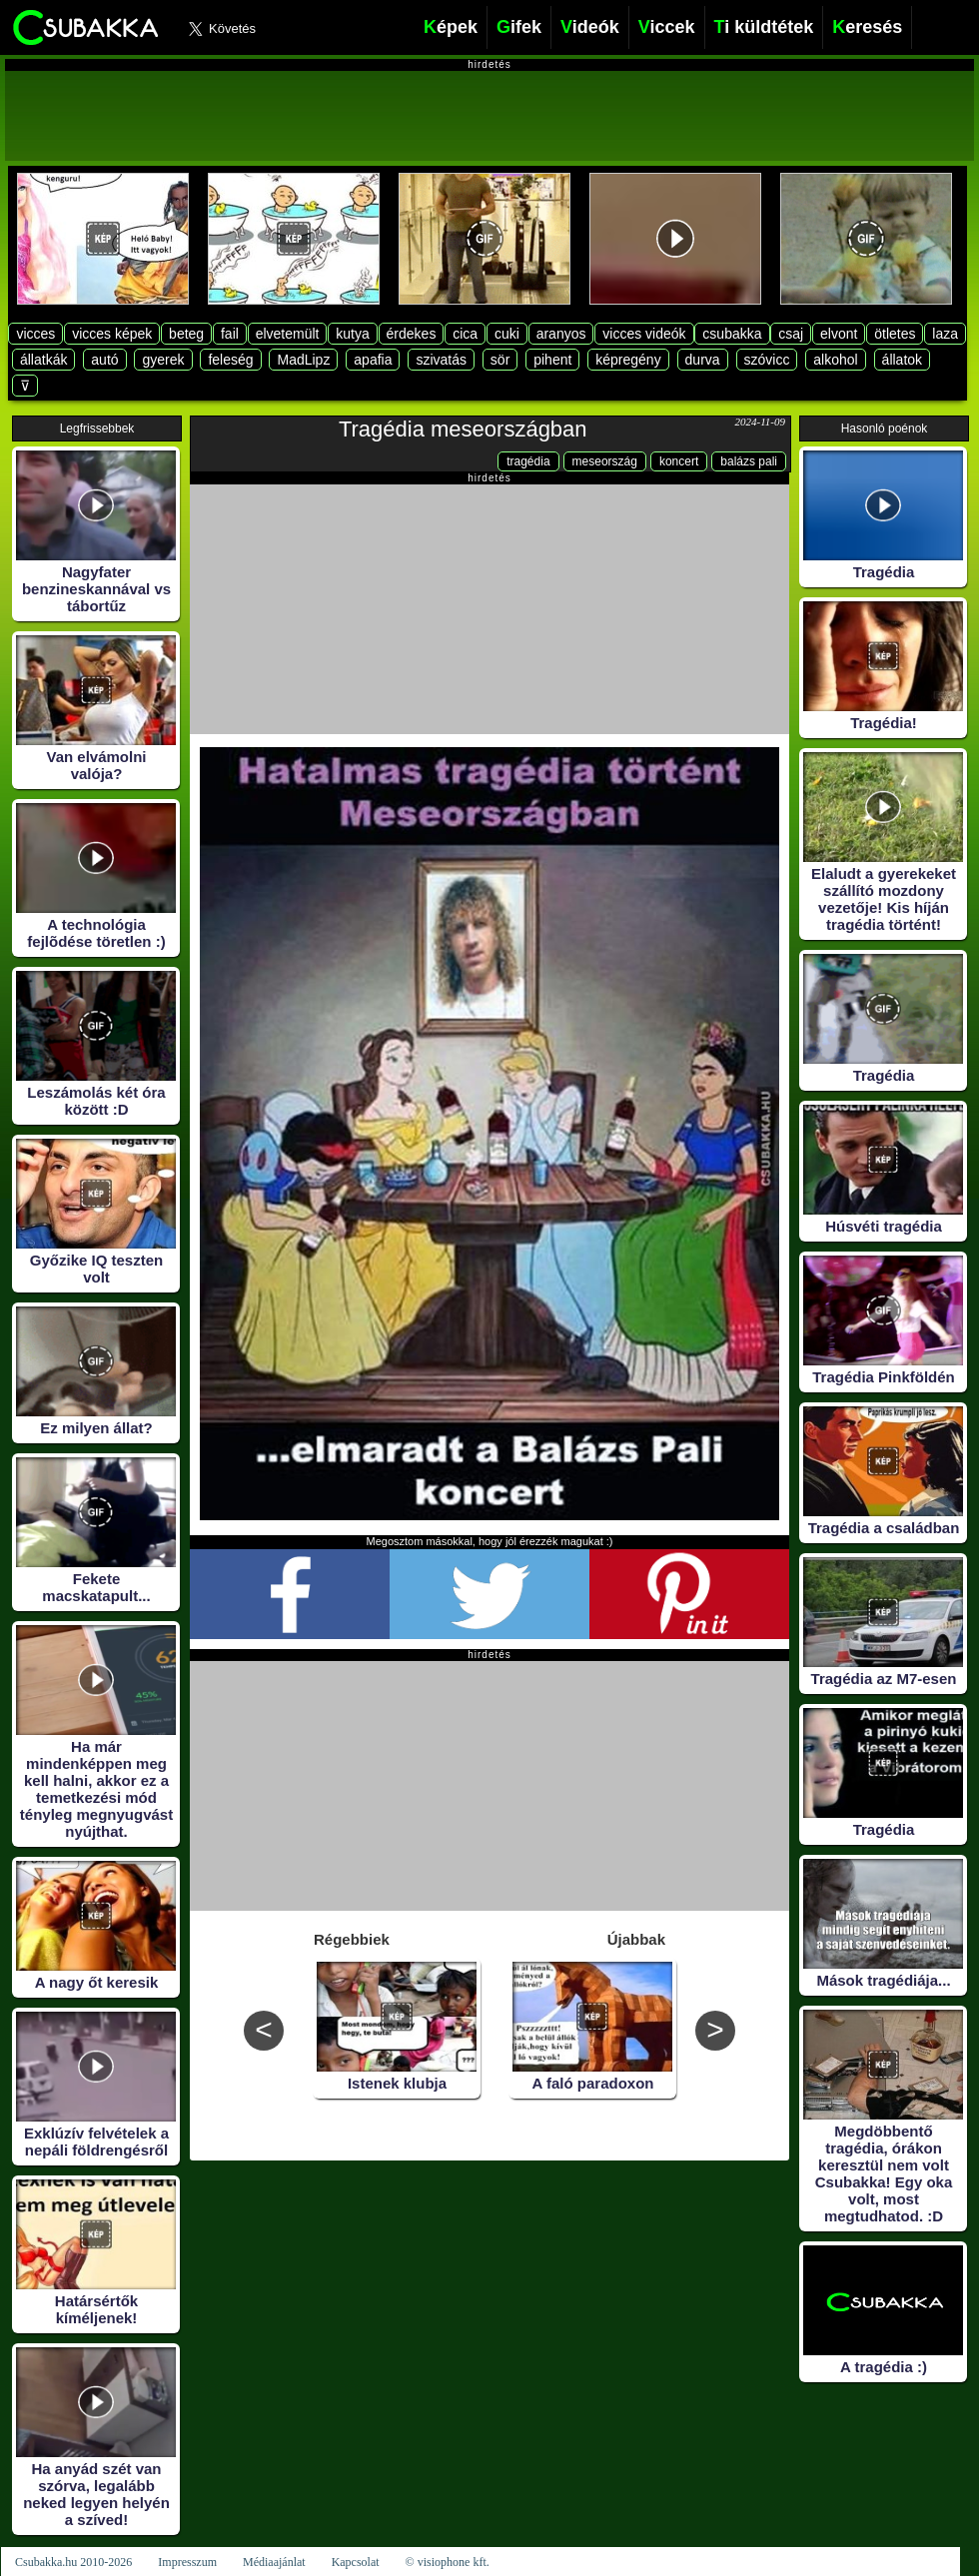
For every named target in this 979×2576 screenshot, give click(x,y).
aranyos (561, 334)
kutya (352, 334)
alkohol (835, 360)
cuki (506, 334)
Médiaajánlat (274, 2562)
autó (104, 360)
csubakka (731, 334)
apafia (373, 360)
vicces (35, 334)
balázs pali (748, 461)
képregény (627, 360)
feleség (230, 360)
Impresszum (187, 2562)
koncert (678, 461)
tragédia (527, 461)
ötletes (894, 334)
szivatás (441, 360)
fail (230, 334)
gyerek (163, 360)
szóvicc (767, 360)
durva (702, 360)
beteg (186, 334)
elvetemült (288, 334)
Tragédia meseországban (463, 429)
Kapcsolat (356, 2562)
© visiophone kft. (448, 2562)
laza (945, 334)
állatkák (43, 360)
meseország (604, 461)
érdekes (412, 334)
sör (499, 360)
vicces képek (112, 334)
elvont (838, 334)
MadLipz (303, 360)
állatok (902, 360)
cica (465, 334)
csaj (790, 334)
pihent (552, 360)
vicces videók (643, 334)
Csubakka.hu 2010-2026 (73, 2562)
